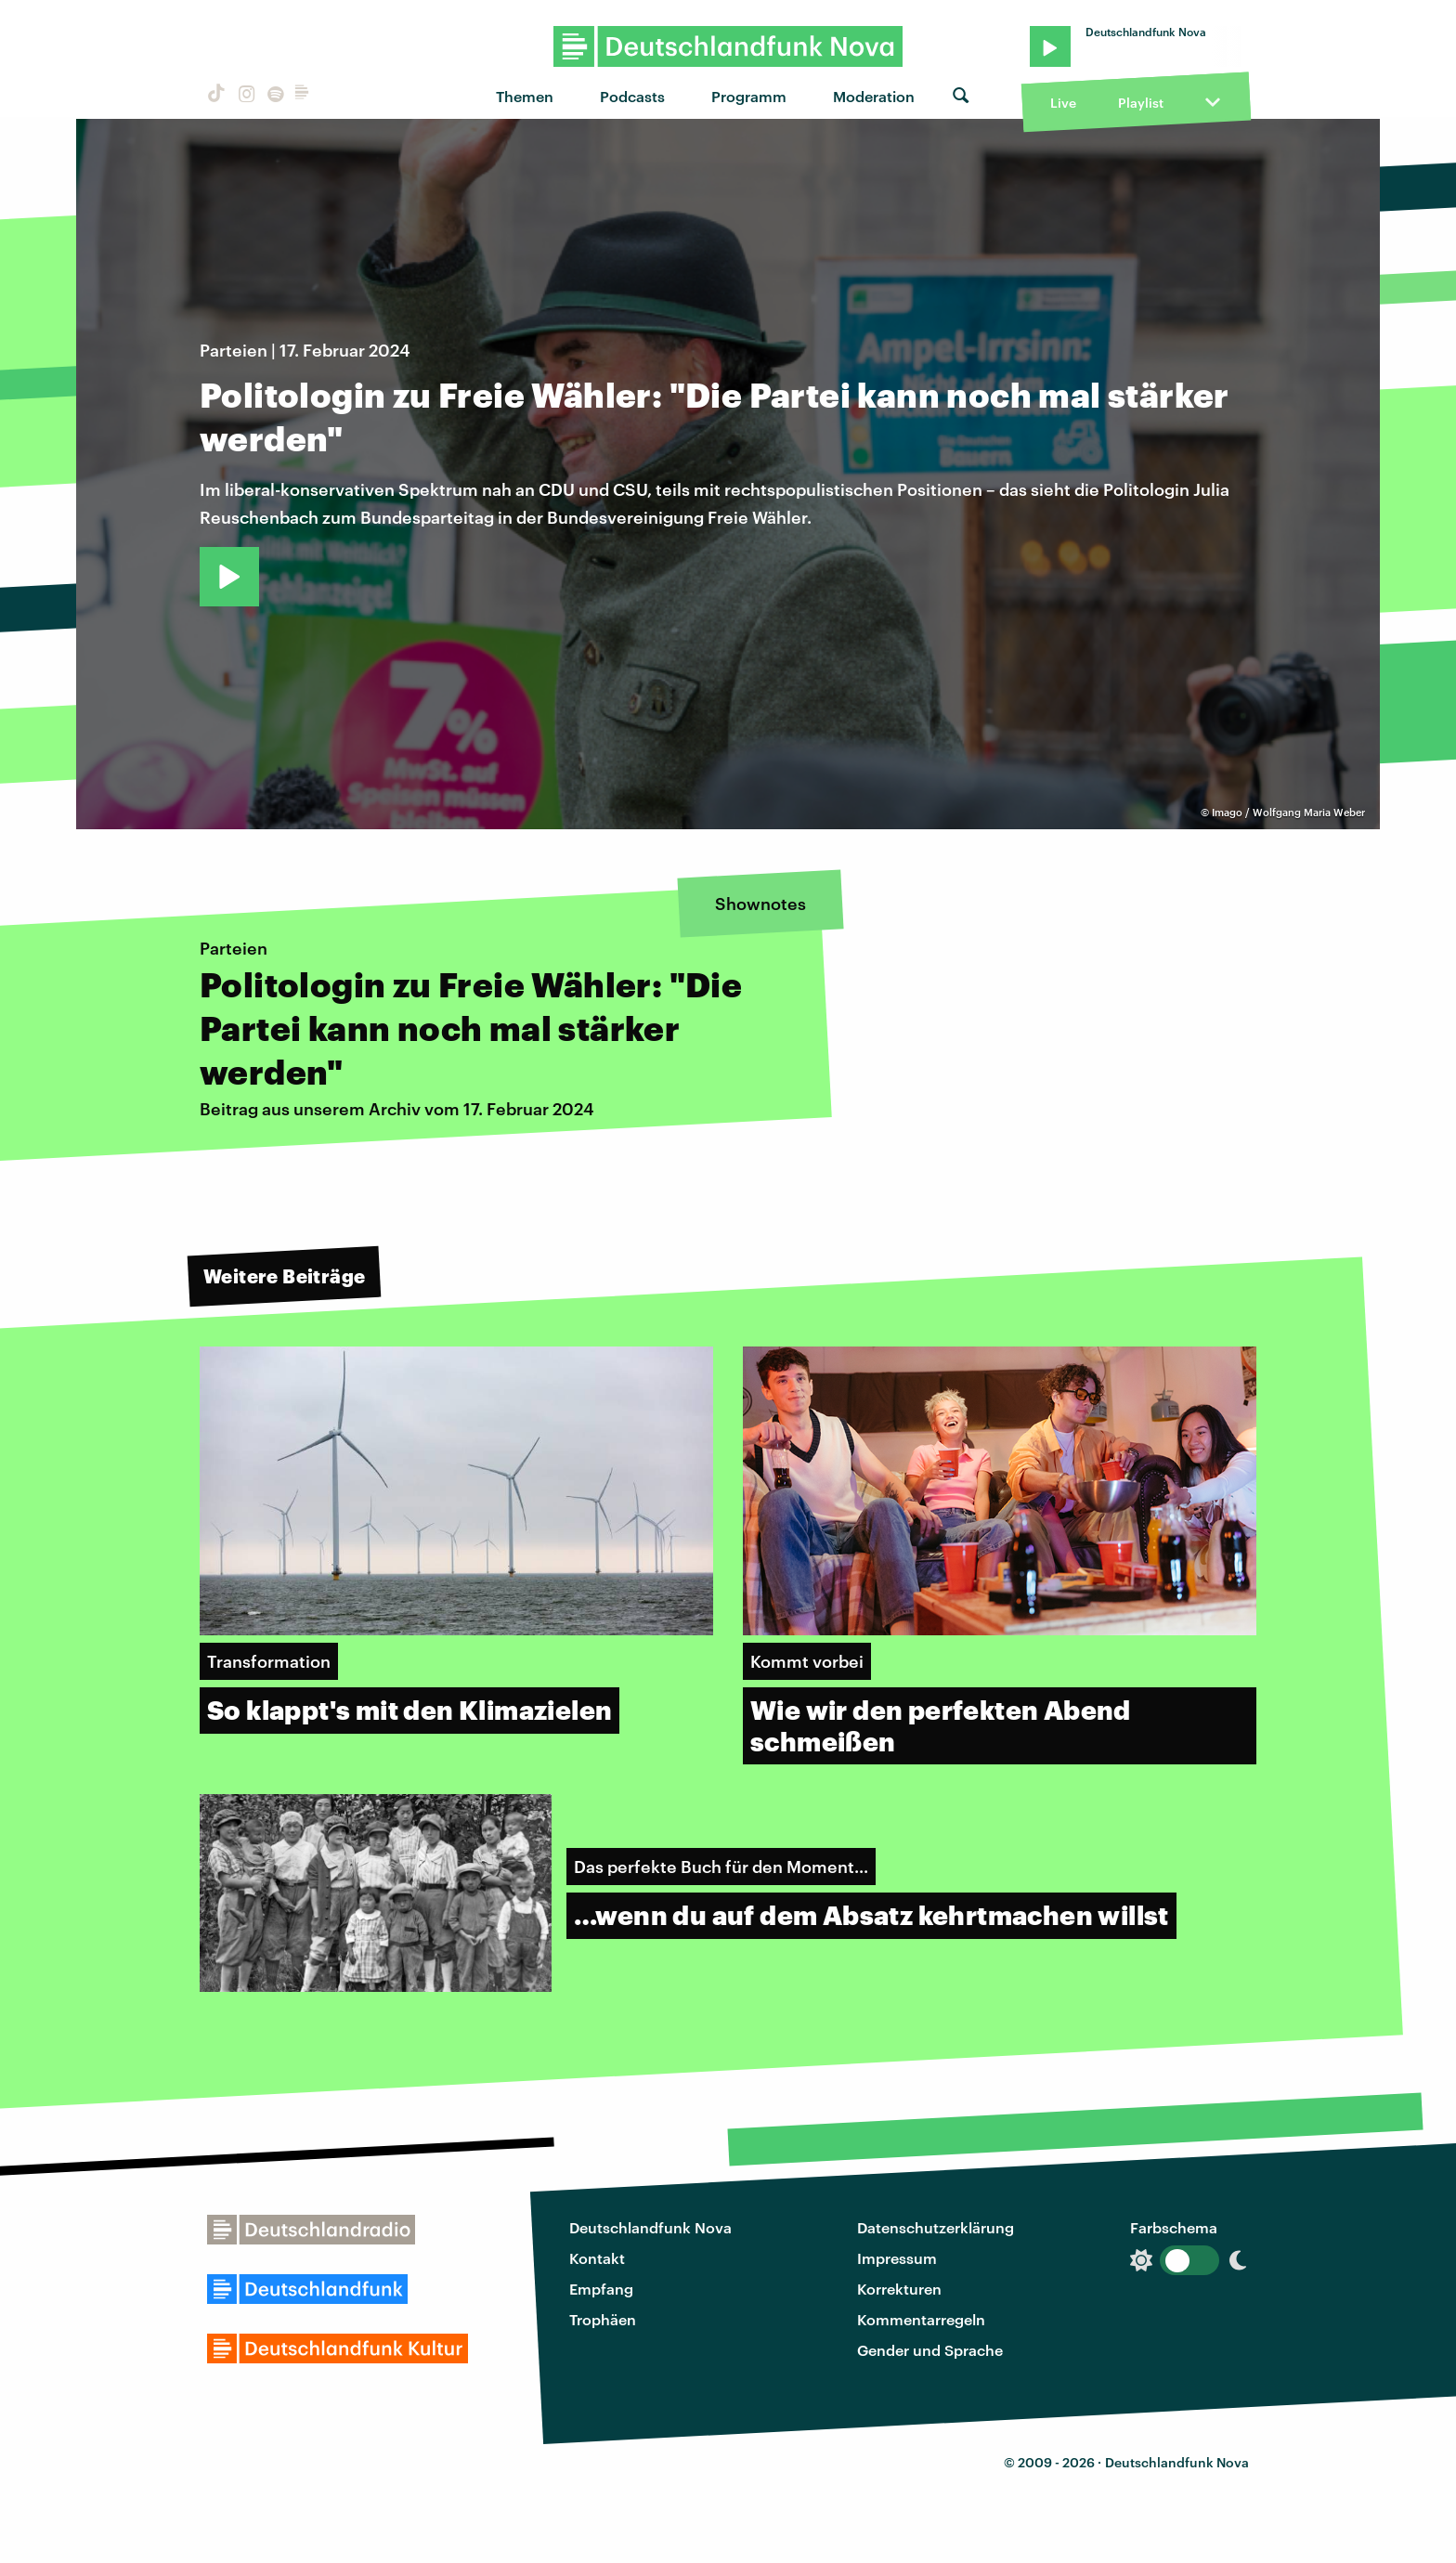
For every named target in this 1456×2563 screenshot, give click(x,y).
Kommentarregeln (921, 2319)
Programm (748, 96)
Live (1063, 103)
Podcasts (632, 96)
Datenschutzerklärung (935, 2227)
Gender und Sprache (930, 2350)
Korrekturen (899, 2288)
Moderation (874, 96)
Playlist (1141, 103)
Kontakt (597, 2258)
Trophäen (602, 2319)
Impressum (897, 2258)
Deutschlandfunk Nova (650, 2227)
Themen (524, 96)
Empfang (601, 2288)
